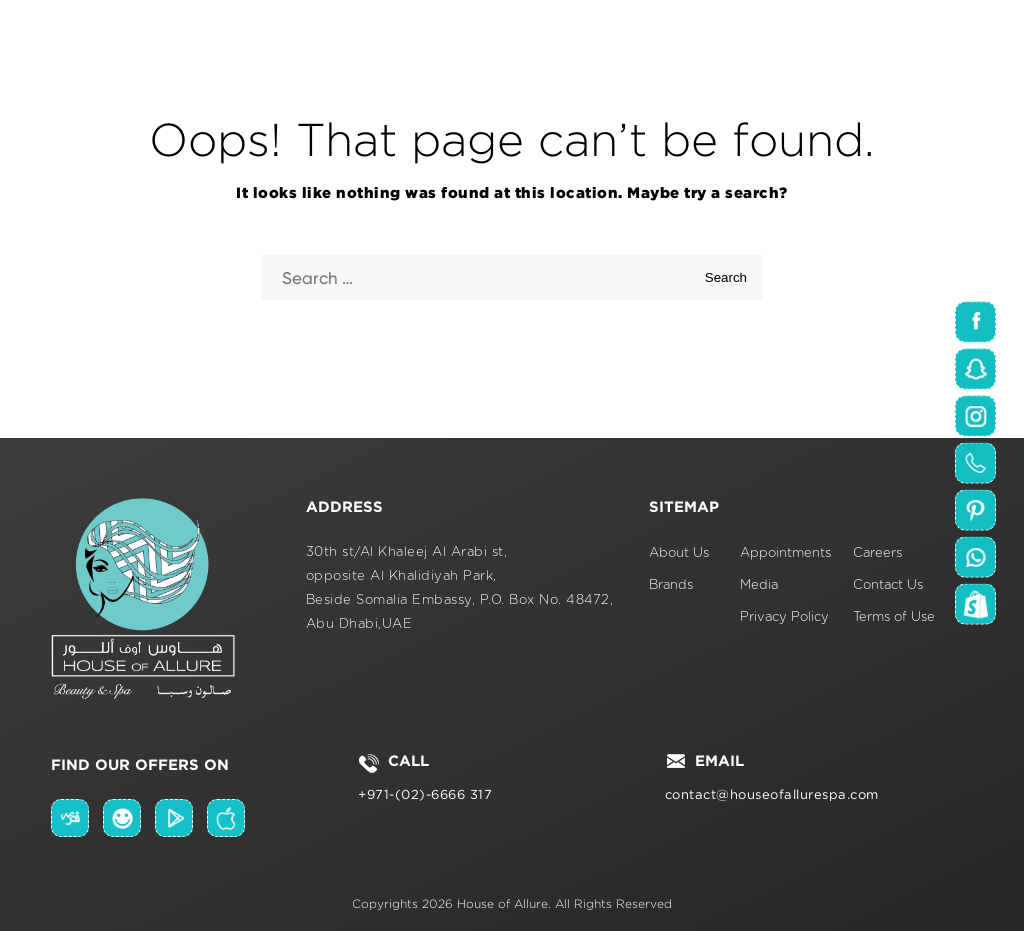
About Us (679, 553)
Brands (671, 585)
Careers (877, 553)
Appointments (785, 553)
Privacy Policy (784, 617)
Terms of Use (894, 617)
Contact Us (888, 585)
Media (759, 585)
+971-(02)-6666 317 (425, 794)
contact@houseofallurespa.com (772, 794)
